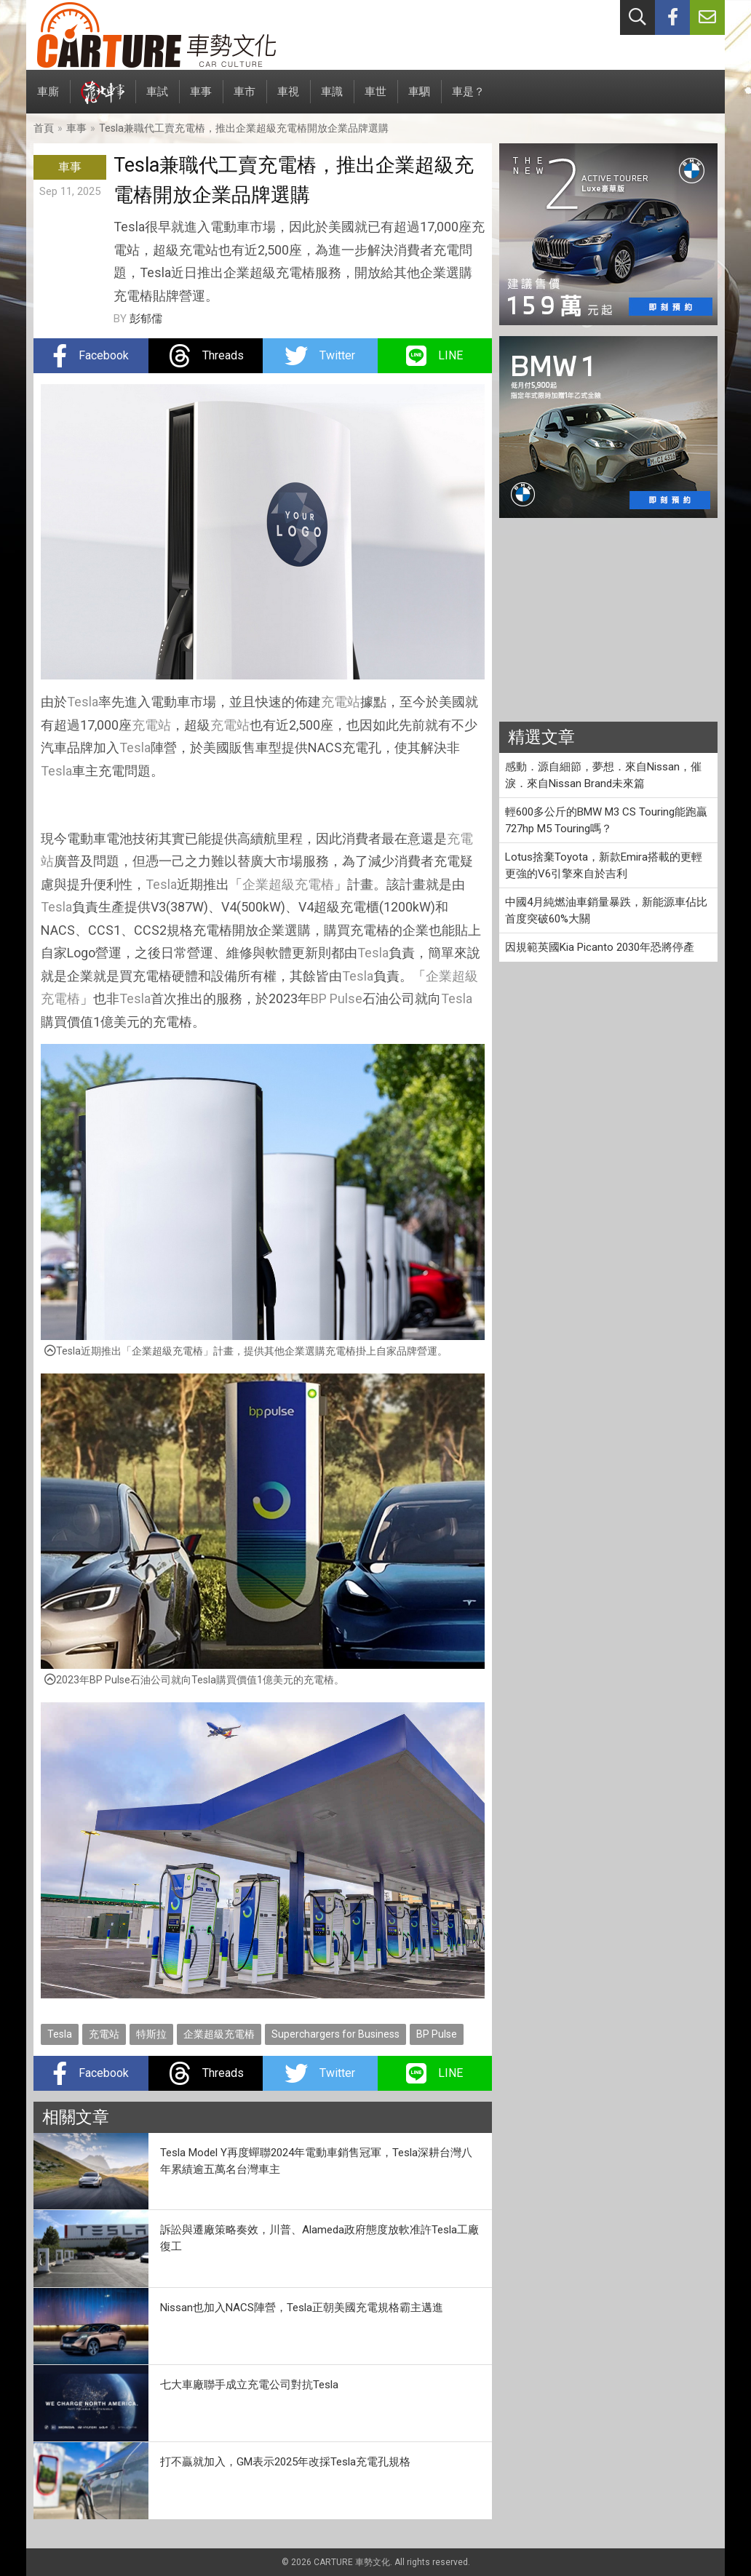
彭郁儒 (146, 318)
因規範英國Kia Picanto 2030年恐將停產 (599, 947)
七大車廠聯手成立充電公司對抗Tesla (249, 2384)
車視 (288, 99)
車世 (375, 99)
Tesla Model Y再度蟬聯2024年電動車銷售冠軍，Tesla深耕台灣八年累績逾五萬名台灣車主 (316, 2161)
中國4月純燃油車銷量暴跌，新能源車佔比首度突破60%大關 (606, 910)
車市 (244, 99)
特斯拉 (151, 2034)
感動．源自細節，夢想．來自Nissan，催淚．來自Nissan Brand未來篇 (603, 775)
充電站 (340, 701)
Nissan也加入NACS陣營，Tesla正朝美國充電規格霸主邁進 (301, 2307)
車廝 (48, 99)
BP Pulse (336, 998)
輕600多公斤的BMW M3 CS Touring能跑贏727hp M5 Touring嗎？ (606, 820)
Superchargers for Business (335, 2034)
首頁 (43, 128)
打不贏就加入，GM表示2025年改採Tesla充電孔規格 (285, 2461)
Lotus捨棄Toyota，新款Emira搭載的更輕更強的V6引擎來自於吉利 (603, 865)
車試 (157, 99)
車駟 (419, 99)
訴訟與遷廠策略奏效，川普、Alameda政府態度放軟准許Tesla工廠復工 (319, 2238)
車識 (332, 99)
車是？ (468, 99)
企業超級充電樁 (288, 884)
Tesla (82, 701)
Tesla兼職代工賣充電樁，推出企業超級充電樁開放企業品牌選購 (244, 128)
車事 (201, 99)
